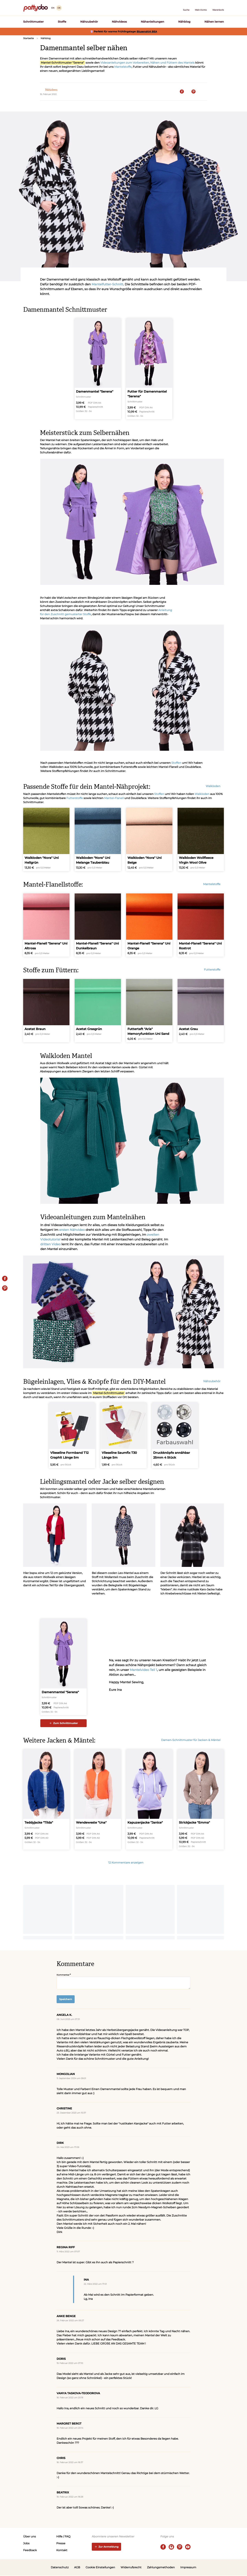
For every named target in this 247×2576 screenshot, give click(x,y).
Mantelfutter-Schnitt (107, 284)
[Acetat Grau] (201, 1010)
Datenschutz (60, 2567)
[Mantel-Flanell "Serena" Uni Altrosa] (46, 925)
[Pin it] (5, 1288)
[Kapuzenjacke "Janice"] (149, 1799)
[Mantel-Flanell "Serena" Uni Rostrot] (201, 925)
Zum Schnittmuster (63, 1723)
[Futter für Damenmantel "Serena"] (149, 368)
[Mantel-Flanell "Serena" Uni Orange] (149, 925)
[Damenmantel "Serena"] (98, 368)
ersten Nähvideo (72, 1230)
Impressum (188, 2567)
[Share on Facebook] (5, 1278)
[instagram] (171, 2547)
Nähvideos (119, 21)
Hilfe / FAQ (63, 2536)
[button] (186, 7)
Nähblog (184, 21)
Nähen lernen (214, 21)
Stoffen (176, 762)
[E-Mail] (5, 1297)
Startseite (28, 38)
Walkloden (215, 786)
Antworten (188, 2015)
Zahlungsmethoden (161, 2567)
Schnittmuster (33, 21)
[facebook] (163, 2547)
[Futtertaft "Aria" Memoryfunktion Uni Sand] (149, 1010)
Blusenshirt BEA (147, 31)
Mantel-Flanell (114, 798)
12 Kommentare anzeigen (123, 1863)
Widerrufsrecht (131, 2567)
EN (52, 8)
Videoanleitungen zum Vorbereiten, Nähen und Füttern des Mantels (147, 62)
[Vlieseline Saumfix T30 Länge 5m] (123, 1435)
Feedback (30, 2550)
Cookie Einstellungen (100, 2567)
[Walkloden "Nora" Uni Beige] (149, 839)
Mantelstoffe (123, 66)
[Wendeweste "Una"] (98, 1799)
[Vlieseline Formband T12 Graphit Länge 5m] (72, 1435)
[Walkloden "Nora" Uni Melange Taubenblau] (98, 839)
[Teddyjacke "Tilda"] (46, 1799)
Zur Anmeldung (106, 2547)
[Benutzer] (201, 7)
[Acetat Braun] (46, 1010)
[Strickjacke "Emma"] (201, 1799)
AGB (77, 2567)
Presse (60, 2543)
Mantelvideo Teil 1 (143, 1670)
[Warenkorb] (218, 7)
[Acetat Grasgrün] (98, 1010)
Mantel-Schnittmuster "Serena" (62, 62)
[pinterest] (179, 2547)
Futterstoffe (74, 798)
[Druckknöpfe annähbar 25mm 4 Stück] (175, 1435)
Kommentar (63, 1975)
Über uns (29, 2536)
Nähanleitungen (152, 21)
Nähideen (48, 90)
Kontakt (61, 2550)
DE (59, 8)
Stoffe (62, 21)
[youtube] (188, 2547)
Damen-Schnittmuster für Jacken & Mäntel (192, 1740)
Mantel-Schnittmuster (108, 1393)
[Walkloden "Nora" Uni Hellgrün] (46, 839)
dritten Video (50, 1244)
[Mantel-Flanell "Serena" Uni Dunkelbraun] (98, 925)
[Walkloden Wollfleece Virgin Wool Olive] (201, 839)
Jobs (26, 2543)
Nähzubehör (89, 21)
